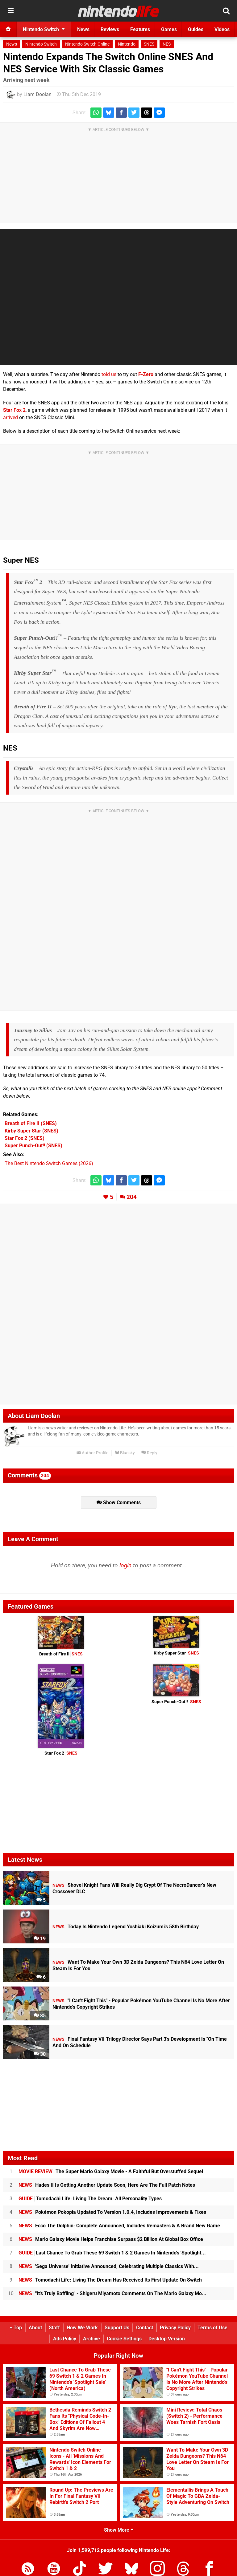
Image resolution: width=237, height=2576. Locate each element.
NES (167, 44)
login (125, 1565)
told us (109, 374)
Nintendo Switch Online (87, 44)
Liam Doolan (37, 94)
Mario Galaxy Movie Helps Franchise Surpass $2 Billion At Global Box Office (111, 2239)
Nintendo (126, 44)
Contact (144, 2328)
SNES (149, 44)
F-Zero (145, 374)
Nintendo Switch (41, 44)
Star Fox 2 (14, 410)
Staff (54, 2328)
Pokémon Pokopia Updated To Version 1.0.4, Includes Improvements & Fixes (112, 2212)
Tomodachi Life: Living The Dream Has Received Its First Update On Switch (110, 2280)
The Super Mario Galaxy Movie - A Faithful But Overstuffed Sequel (111, 2171)
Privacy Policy (175, 2328)
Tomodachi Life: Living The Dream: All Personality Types (90, 2198)
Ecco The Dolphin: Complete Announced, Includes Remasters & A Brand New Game (119, 2226)
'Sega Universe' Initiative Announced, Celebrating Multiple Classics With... (109, 2266)
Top (16, 2328)
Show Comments (119, 1502)
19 (40, 1939)
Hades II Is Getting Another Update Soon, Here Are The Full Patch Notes (107, 2185)
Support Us (117, 2328)
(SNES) (31, 1123)
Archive (91, 2339)
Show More (118, 2530)
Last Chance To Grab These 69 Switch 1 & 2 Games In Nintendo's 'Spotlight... (112, 2253)
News (11, 44)
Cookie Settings (124, 2339)
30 (40, 2054)
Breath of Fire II (61, 1654)
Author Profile (92, 1453)
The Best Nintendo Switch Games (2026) (49, 1163)
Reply (149, 1453)
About (35, 2328)
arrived (10, 417)
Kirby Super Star (176, 1653)
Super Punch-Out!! (176, 1701)
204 (132, 1197)
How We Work (82, 2328)
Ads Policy (64, 2339)
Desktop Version (166, 2339)
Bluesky (125, 1453)
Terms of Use (212, 2328)
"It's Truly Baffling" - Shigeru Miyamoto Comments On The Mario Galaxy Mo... (112, 2293)
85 (40, 2016)
